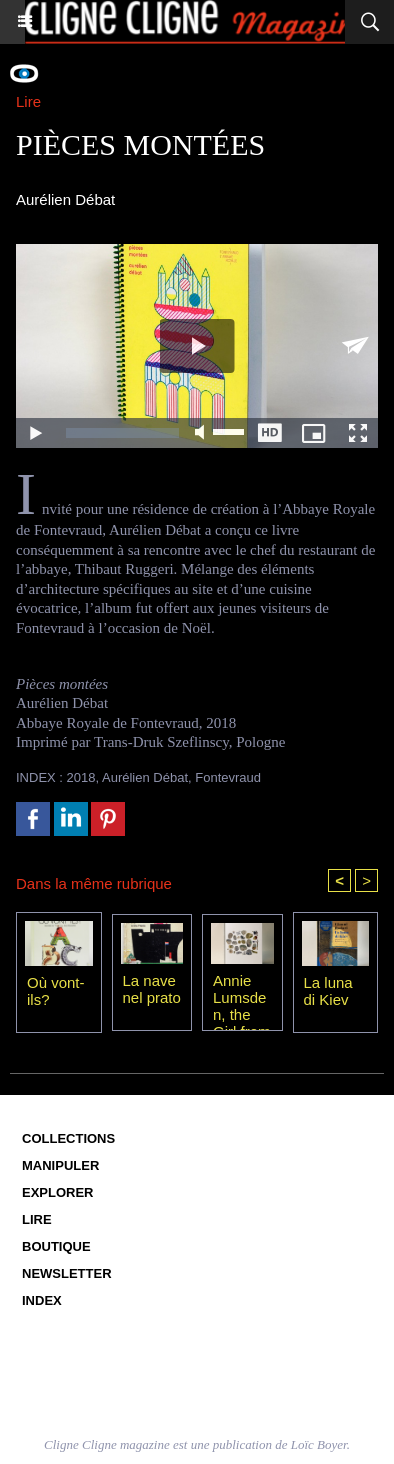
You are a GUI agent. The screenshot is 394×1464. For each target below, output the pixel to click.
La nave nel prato (152, 989)
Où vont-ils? (56, 991)
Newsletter (67, 1273)
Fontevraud (228, 777)
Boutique (56, 1246)
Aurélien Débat (145, 777)
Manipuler (60, 1165)
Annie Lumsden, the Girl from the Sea (242, 997)
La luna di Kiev (328, 991)
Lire (37, 1219)
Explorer (58, 1192)
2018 (81, 777)
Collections (68, 1138)
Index (42, 1300)
